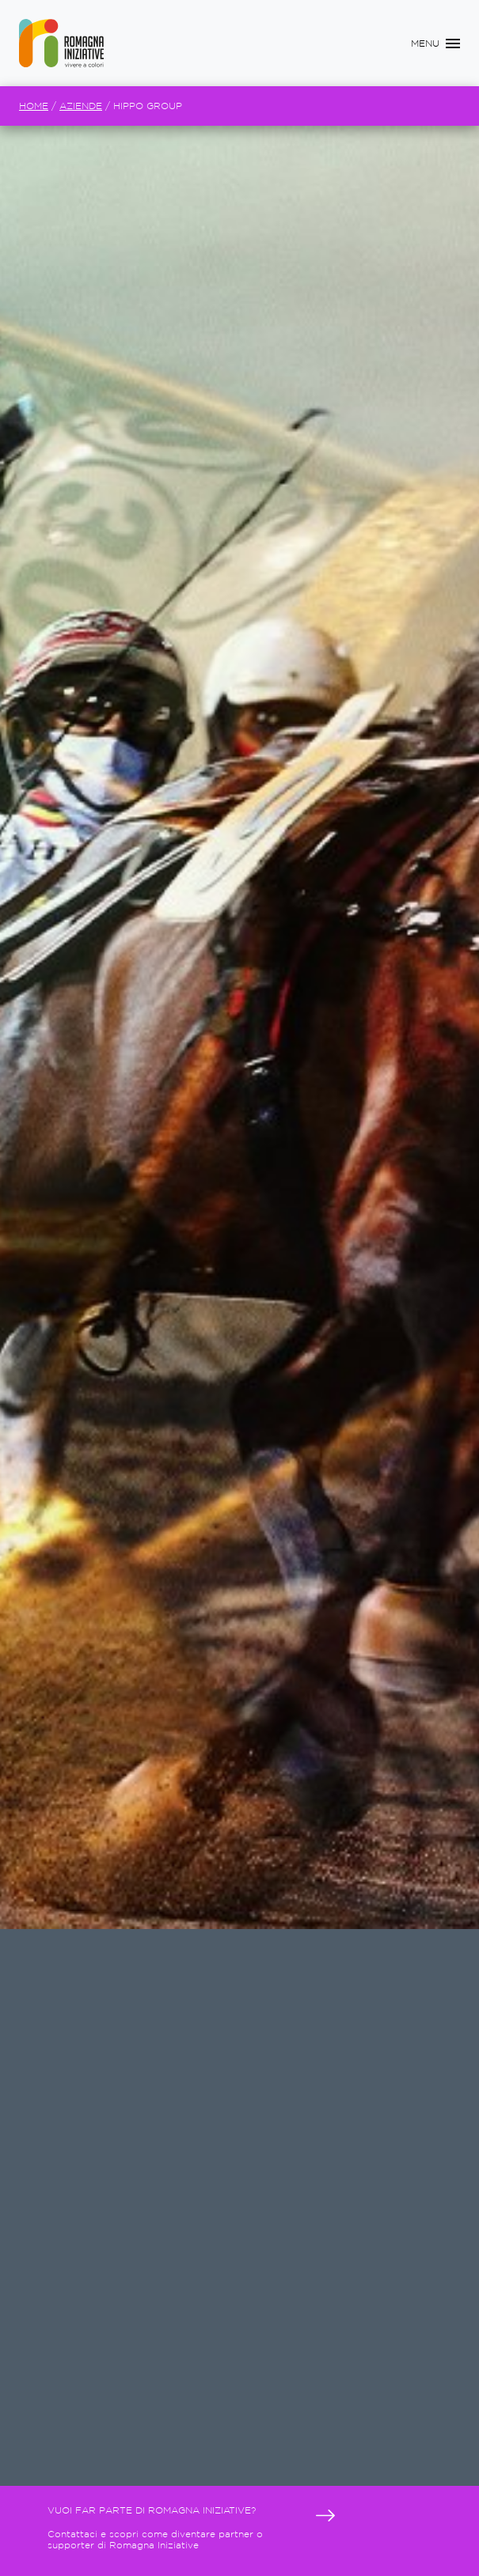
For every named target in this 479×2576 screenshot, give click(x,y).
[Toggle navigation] (435, 43)
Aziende (80, 105)
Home (33, 105)
